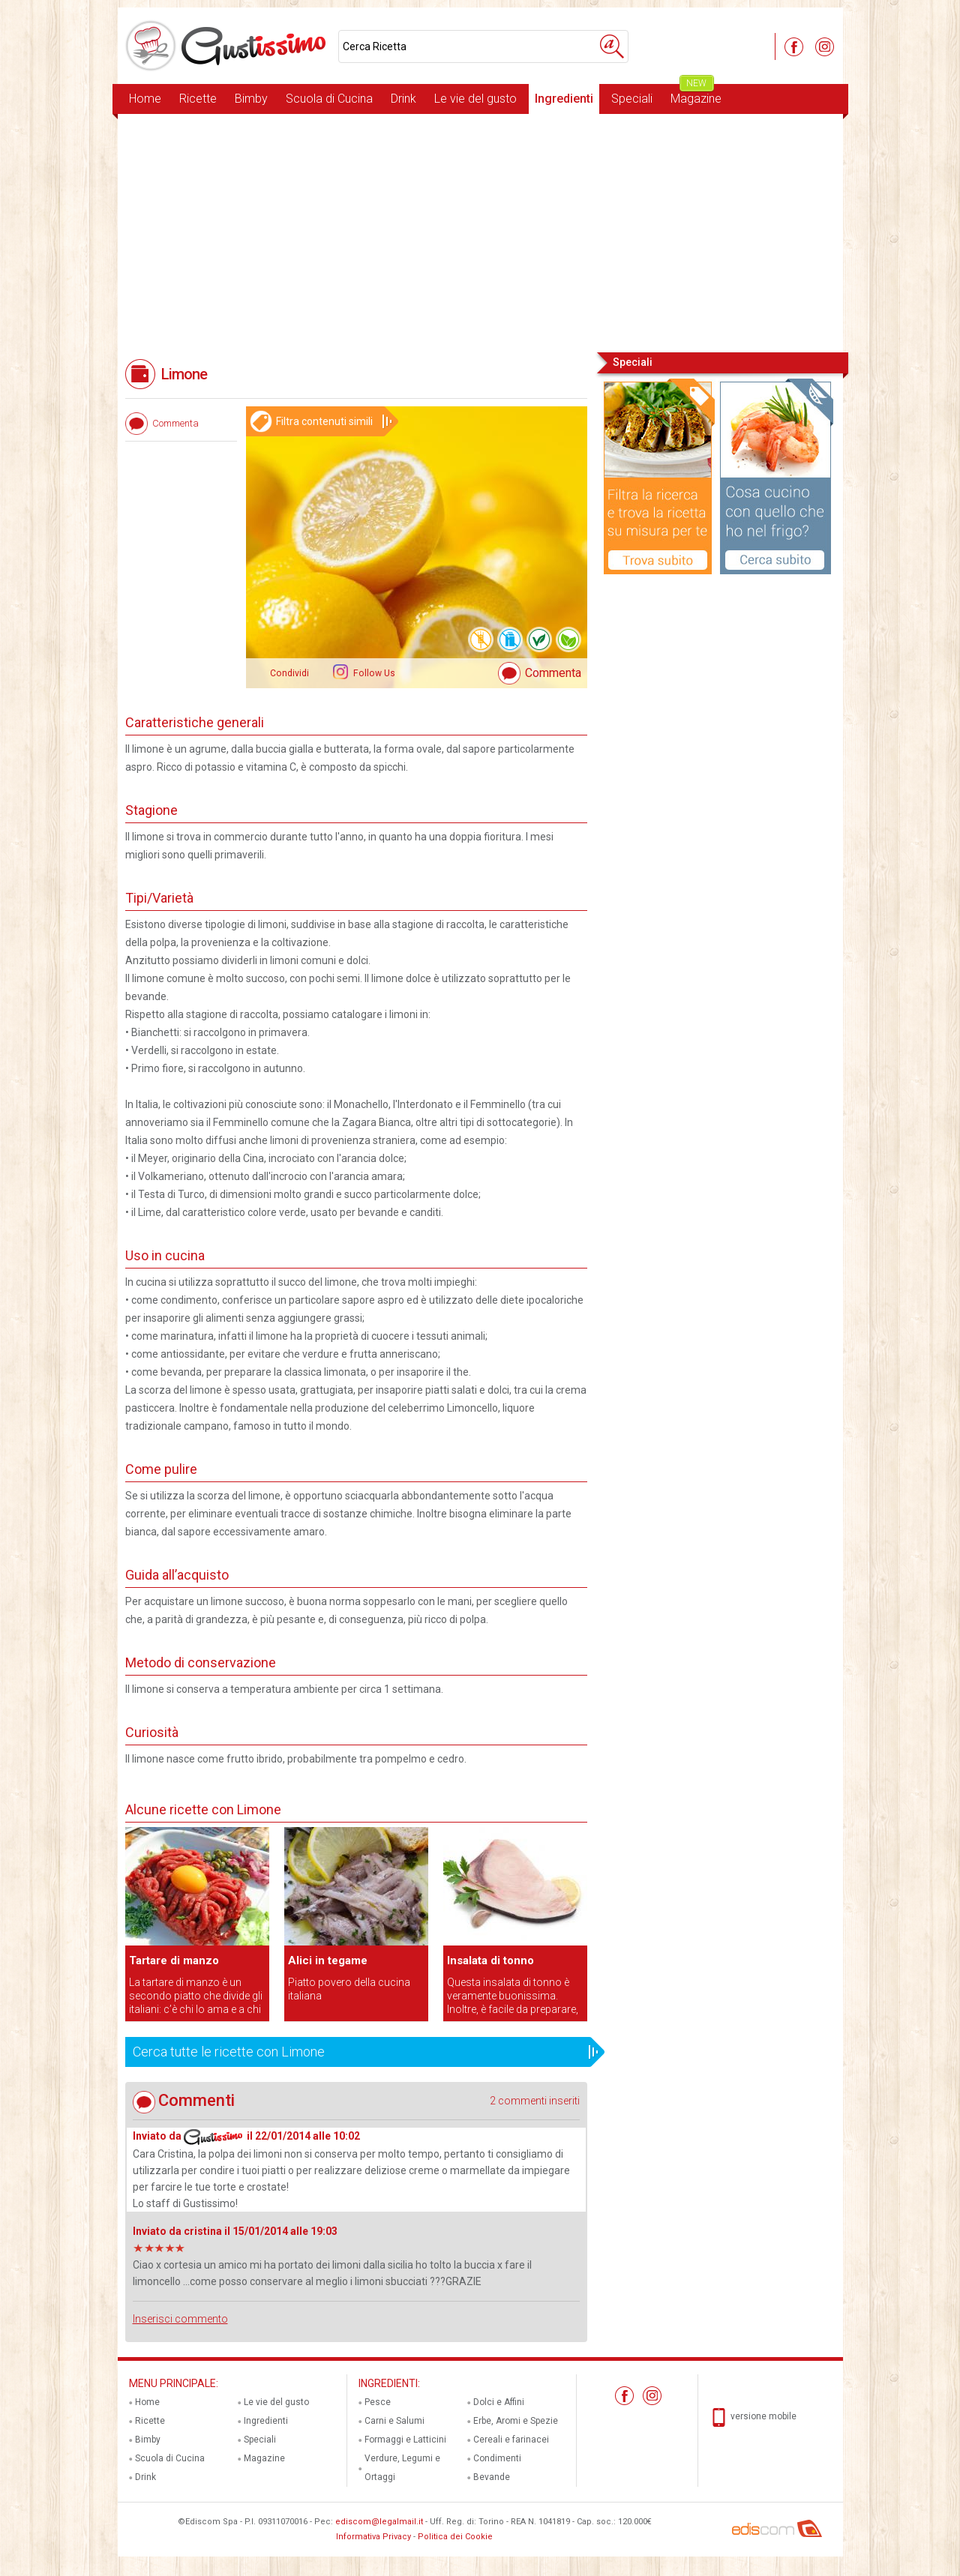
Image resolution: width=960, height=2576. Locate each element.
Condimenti (497, 2458)
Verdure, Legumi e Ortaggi (402, 2467)
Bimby (251, 98)
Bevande (491, 2477)
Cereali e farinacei (511, 2439)
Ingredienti (564, 98)
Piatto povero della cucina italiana (349, 1989)
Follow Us (373, 673)
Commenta (553, 673)
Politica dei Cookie (455, 2537)
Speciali (631, 98)
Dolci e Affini (498, 2402)
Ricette (198, 98)
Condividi (289, 673)
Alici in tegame (328, 1960)
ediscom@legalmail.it (379, 2522)
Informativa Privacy (373, 2537)
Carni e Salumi (394, 2421)
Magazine (696, 95)
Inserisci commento (180, 2319)
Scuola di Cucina (329, 98)
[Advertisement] (480, 232)
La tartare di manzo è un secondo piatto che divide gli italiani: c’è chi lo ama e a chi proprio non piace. (195, 1996)
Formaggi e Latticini (405, 2439)
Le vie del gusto (475, 98)
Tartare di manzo (174, 1960)
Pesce (377, 2402)
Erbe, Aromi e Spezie (515, 2421)
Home (145, 98)
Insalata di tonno (490, 1960)
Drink (403, 98)
